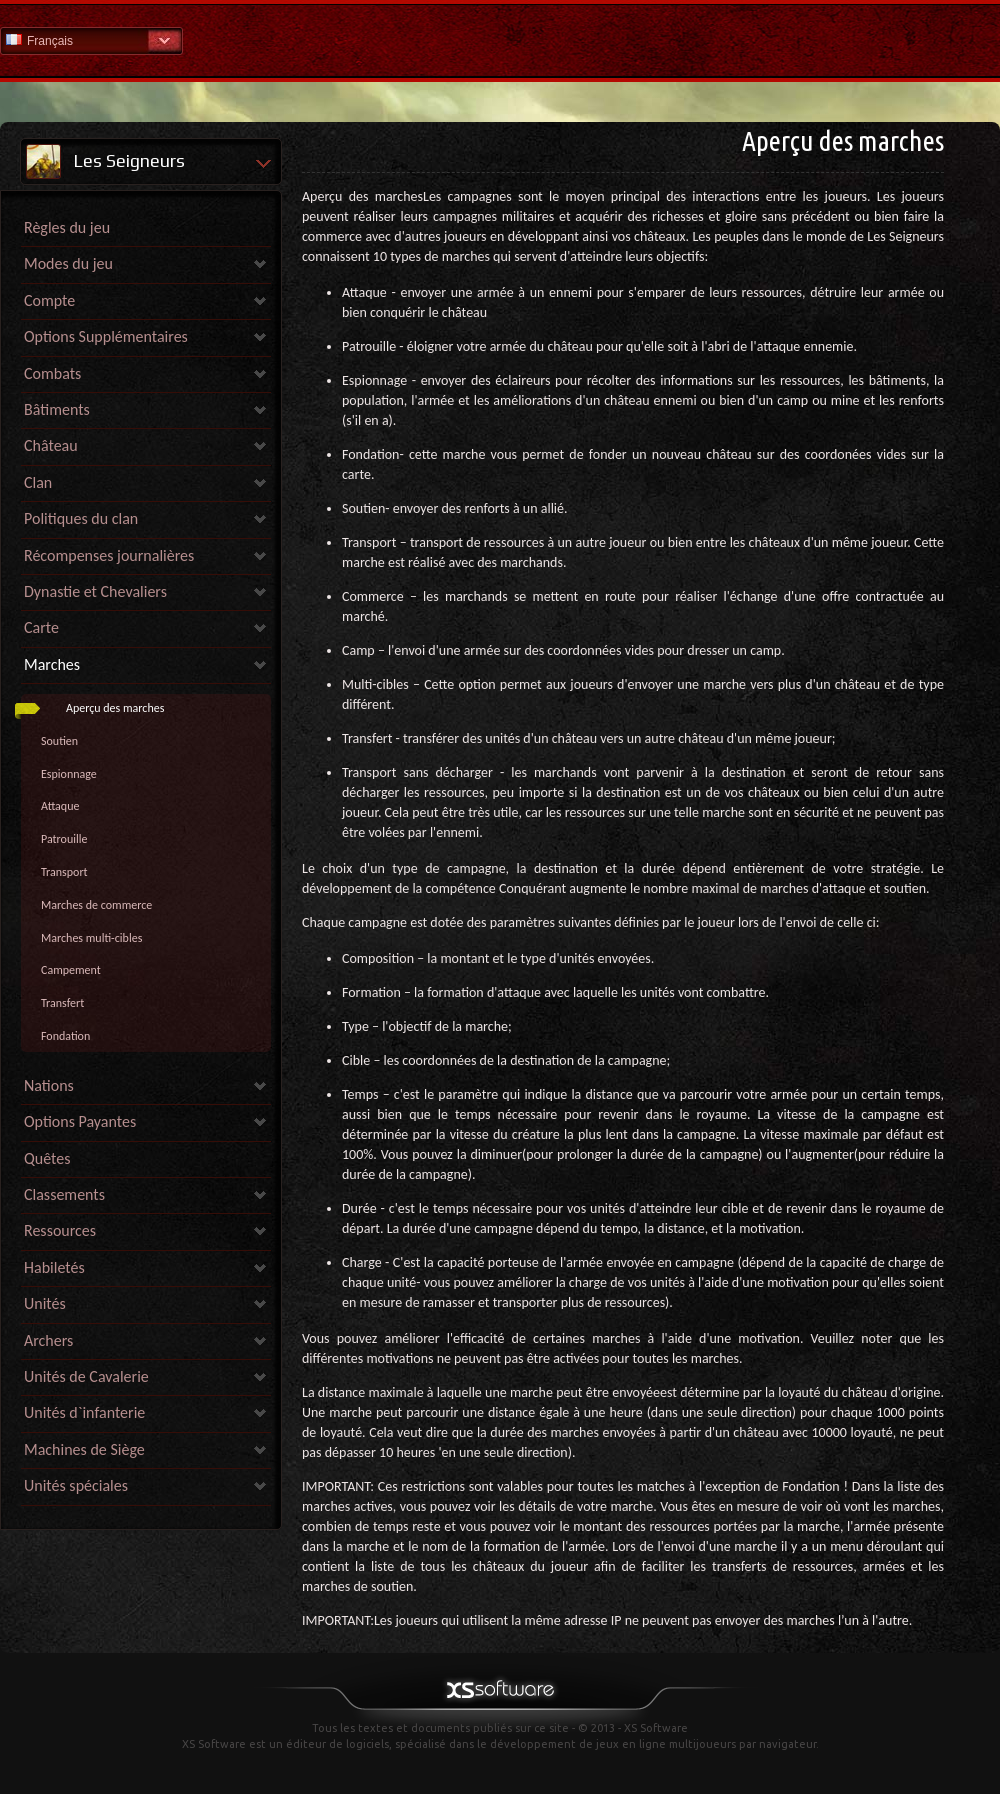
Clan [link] (38, 482)
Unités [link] (45, 1303)
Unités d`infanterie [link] (84, 1412)
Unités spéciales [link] (76, 1485)
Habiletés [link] (54, 1267)
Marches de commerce (96, 905)
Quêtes (47, 1158)
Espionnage (69, 774)
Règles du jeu (67, 227)
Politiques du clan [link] (81, 518)
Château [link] (51, 445)
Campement (71, 970)
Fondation (65, 1036)
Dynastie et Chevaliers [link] (95, 591)
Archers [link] (48, 1340)
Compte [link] (49, 300)
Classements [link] (64, 1194)
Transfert (62, 1003)
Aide (500, 39)
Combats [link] (52, 373)
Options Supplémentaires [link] (106, 336)
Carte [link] (41, 627)
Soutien (59, 741)
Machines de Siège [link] (84, 1449)
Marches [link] (52, 664)
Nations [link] (49, 1085)
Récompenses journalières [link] (109, 555)
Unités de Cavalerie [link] (86, 1376)
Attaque (60, 806)
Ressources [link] (60, 1230)
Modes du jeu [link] (68, 263)
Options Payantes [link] (80, 1121)
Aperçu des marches (115, 708)
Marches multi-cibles (91, 938)
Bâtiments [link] (57, 409)
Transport (64, 872)
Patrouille (64, 839)
